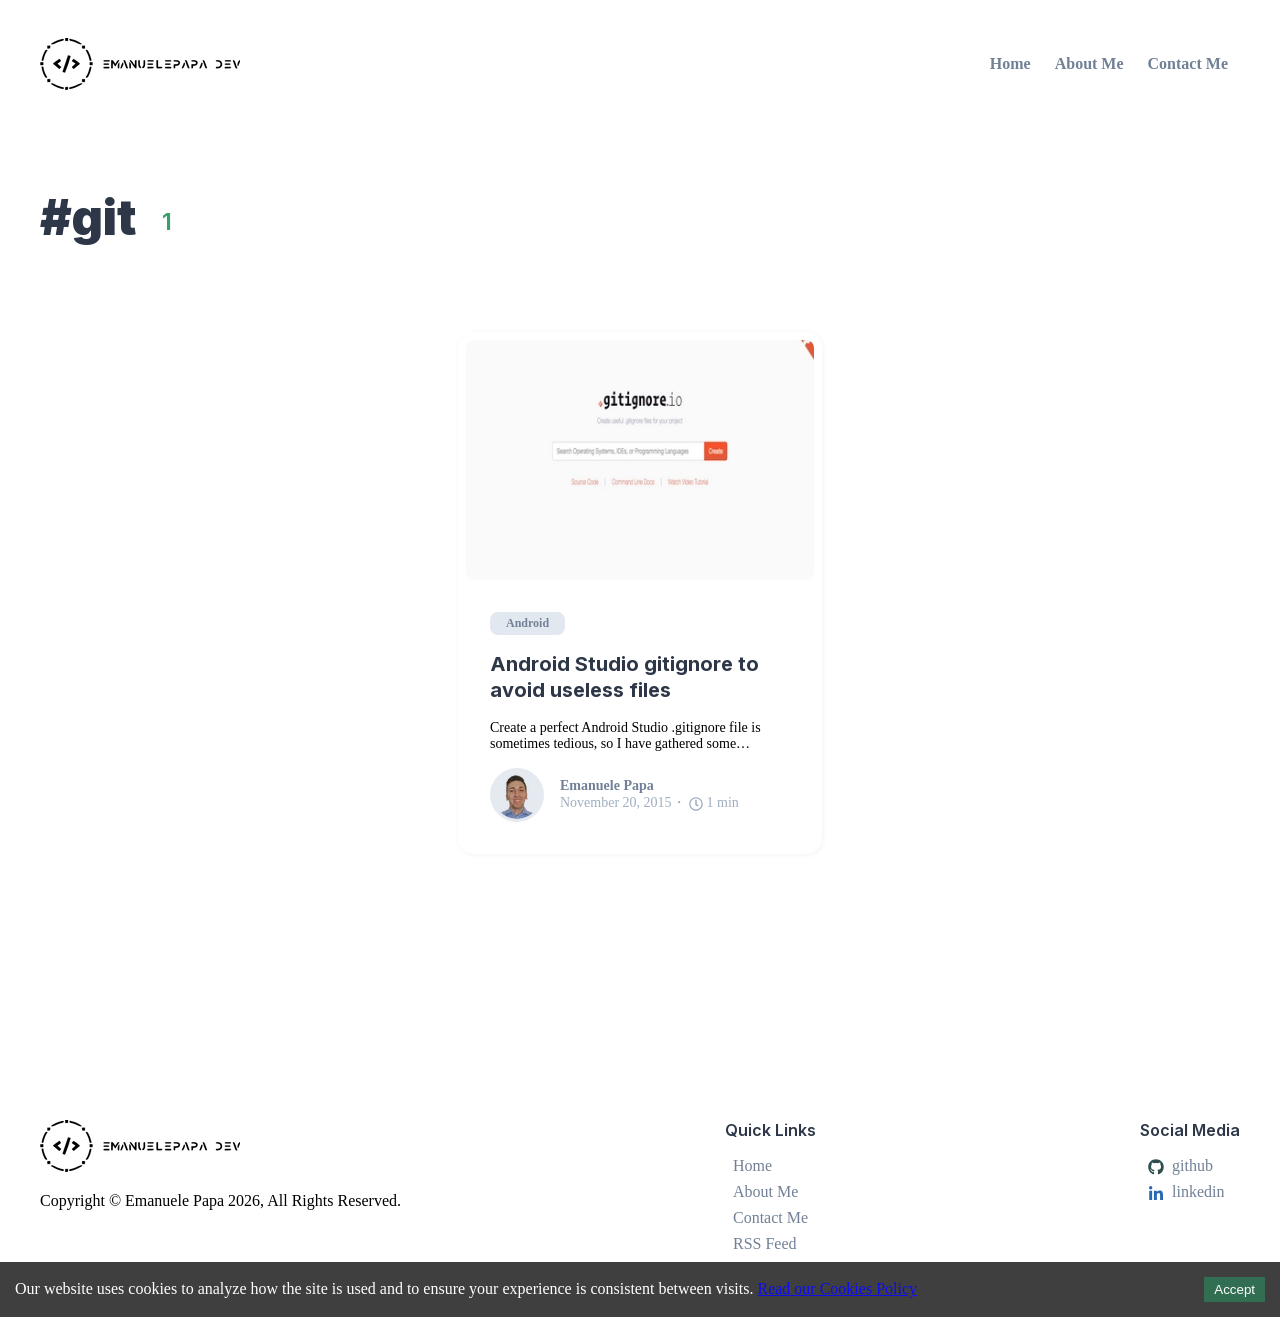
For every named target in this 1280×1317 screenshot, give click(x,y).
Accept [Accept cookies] (1234, 1289)
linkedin (1186, 1192)
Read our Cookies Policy (837, 1288)
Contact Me (1188, 63)
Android (527, 623)
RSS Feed (765, 1243)
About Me (1089, 63)
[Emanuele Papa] (234, 64)
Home (1010, 63)
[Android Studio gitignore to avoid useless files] (640, 460)
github (1180, 1166)
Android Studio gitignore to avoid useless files (624, 677)
